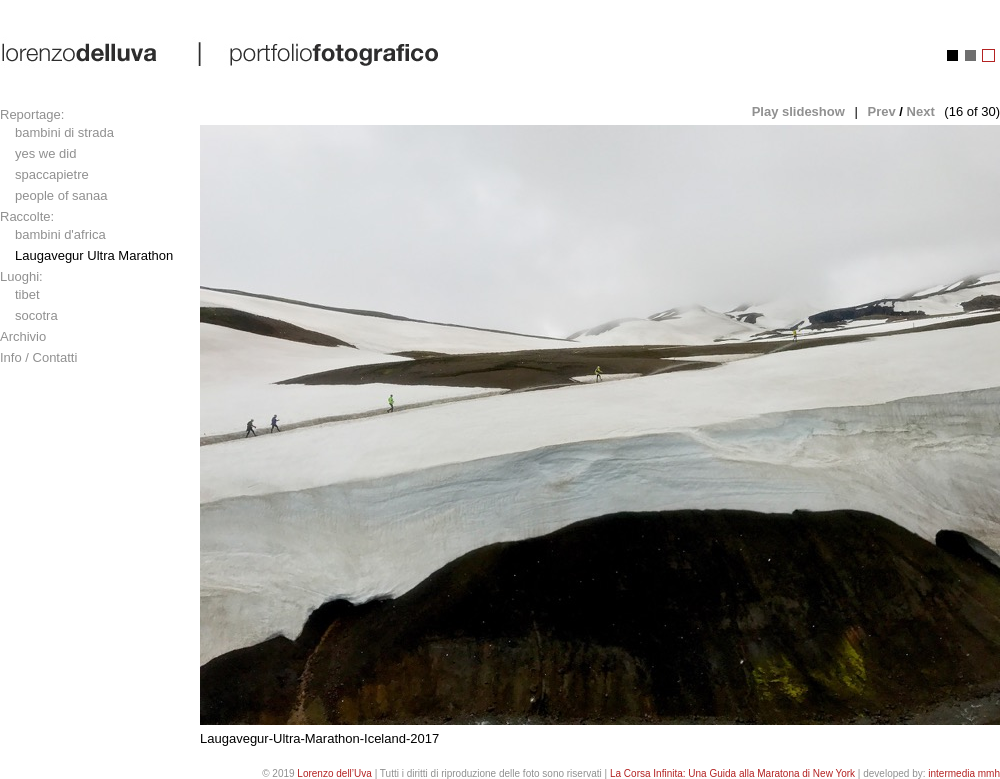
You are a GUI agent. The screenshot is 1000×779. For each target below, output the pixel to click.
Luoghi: (21, 276)
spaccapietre (52, 174)
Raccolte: (27, 216)
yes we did (45, 153)
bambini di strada (64, 132)
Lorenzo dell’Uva (334, 773)
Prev (881, 111)
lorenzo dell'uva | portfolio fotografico (221, 53)
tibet (27, 294)
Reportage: (32, 114)
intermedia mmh (964, 773)
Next (921, 111)
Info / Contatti (38, 357)
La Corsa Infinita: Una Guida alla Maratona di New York (732, 773)
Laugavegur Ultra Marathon (94, 255)
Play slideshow (798, 111)
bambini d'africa (60, 234)
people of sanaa (61, 195)
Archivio (23, 336)
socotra (36, 315)
